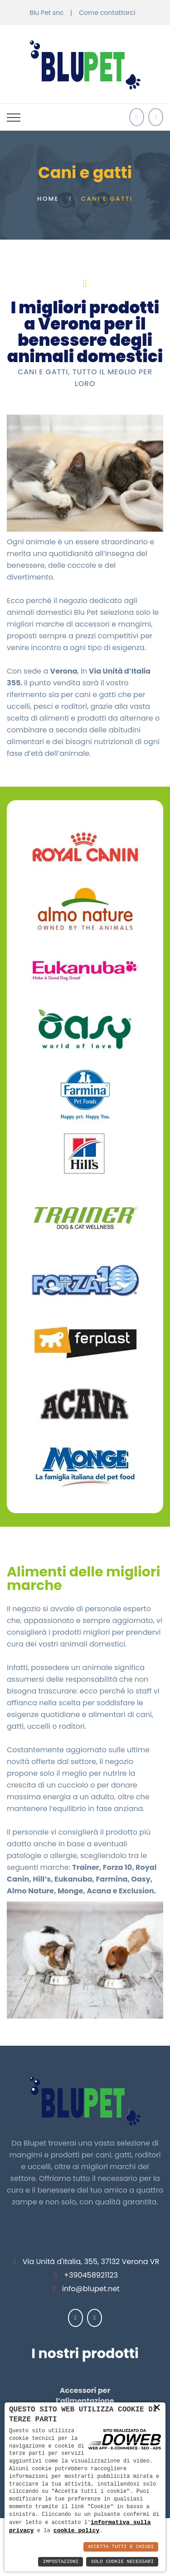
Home (48, 198)
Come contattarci (107, 12)
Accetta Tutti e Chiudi (121, 2546)
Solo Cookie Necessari (122, 2561)
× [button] (157, 2407)
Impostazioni (60, 2561)
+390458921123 (91, 2275)
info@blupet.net (91, 2288)
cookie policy (76, 2530)
